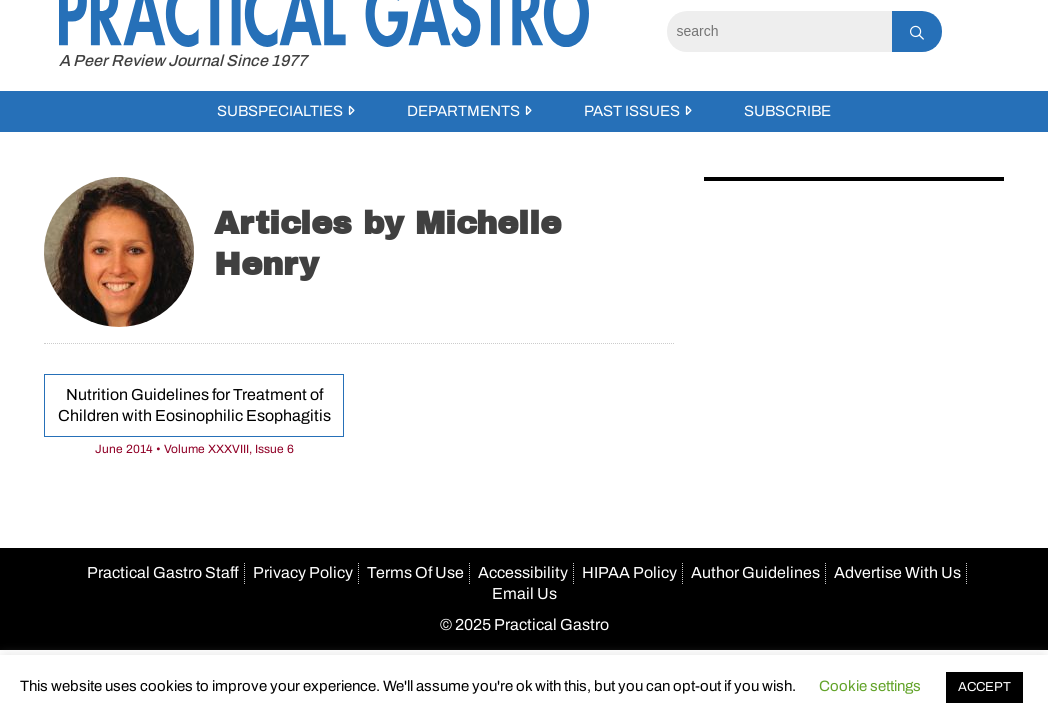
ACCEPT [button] (984, 687)
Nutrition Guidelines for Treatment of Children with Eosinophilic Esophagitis (194, 405)
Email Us (524, 593)
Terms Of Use (415, 572)
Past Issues (632, 111)
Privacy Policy (303, 572)
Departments (463, 111)
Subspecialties (280, 111)
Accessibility (523, 572)
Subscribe (787, 111)
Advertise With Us (897, 572)
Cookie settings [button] (870, 686)
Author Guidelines (755, 572)
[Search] (779, 31)
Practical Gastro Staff (163, 572)
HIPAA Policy (629, 572)
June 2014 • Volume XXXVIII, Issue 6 (194, 449)
